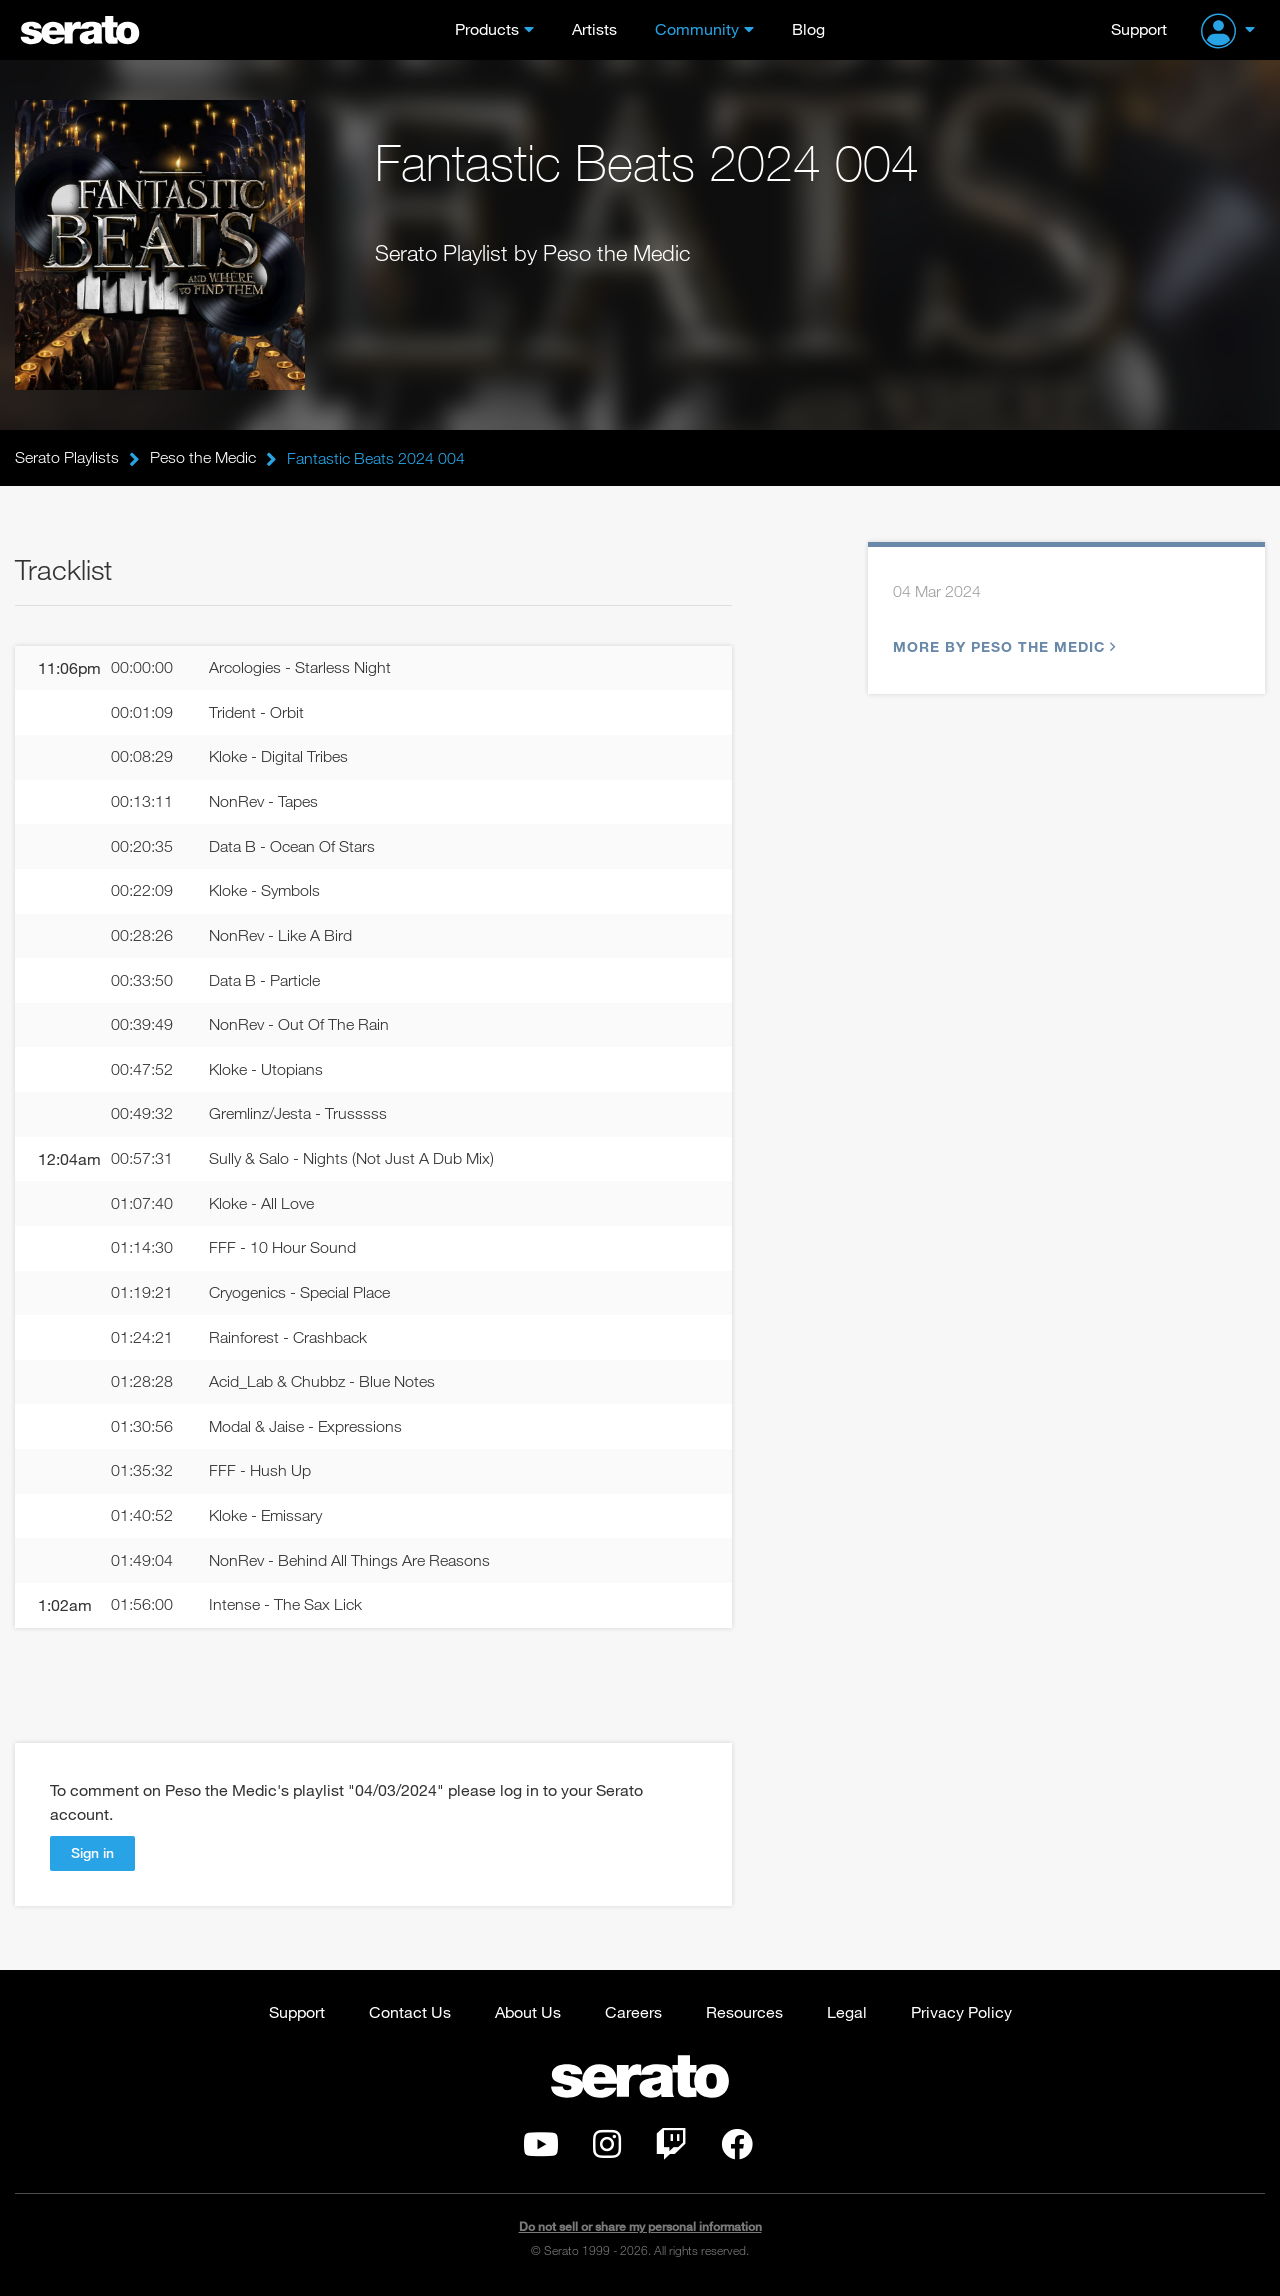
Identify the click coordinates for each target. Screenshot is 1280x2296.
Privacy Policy (961, 2015)
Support (1139, 28)
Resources (744, 2015)
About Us (528, 2015)
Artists (594, 28)
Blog (808, 28)
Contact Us (410, 2015)
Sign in (92, 1856)
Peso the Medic (203, 458)
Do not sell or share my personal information (640, 2230)
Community (697, 28)
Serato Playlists (67, 458)
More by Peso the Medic (1002, 647)
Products (487, 28)
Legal (847, 2015)
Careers (633, 2015)
